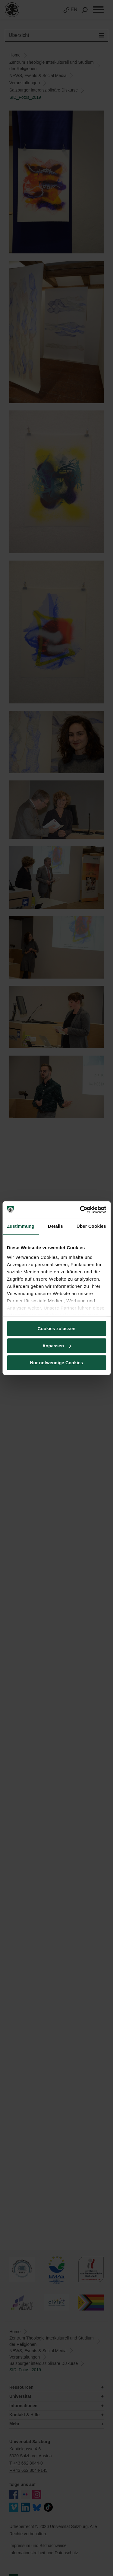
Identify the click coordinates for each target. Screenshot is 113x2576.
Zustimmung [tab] (20, 1226)
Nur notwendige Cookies (56, 1362)
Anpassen (56, 1345)
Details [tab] (55, 1226)
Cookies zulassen (57, 1328)
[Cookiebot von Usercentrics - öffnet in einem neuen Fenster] (80, 1210)
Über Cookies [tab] (91, 1226)
